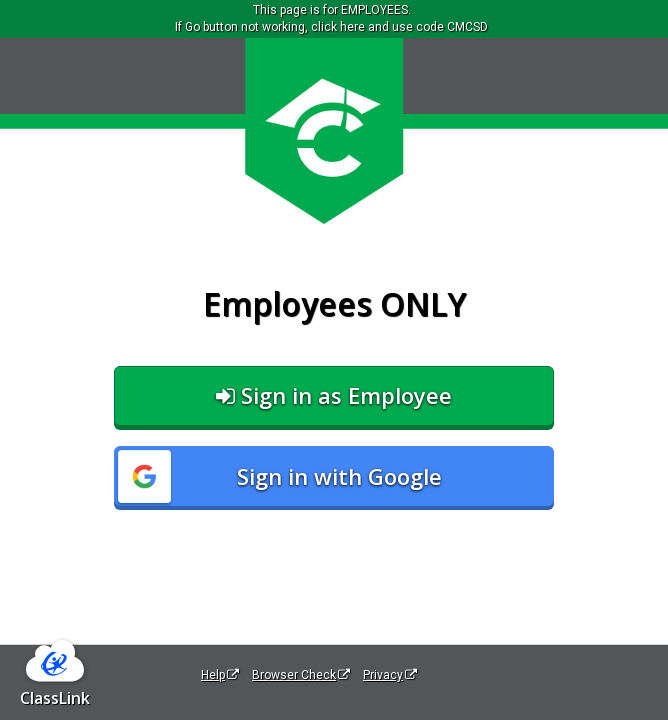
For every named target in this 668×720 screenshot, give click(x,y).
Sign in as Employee (334, 395)
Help (220, 675)
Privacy (390, 675)
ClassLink (55, 698)
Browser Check (301, 675)
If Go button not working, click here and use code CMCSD (331, 27)
